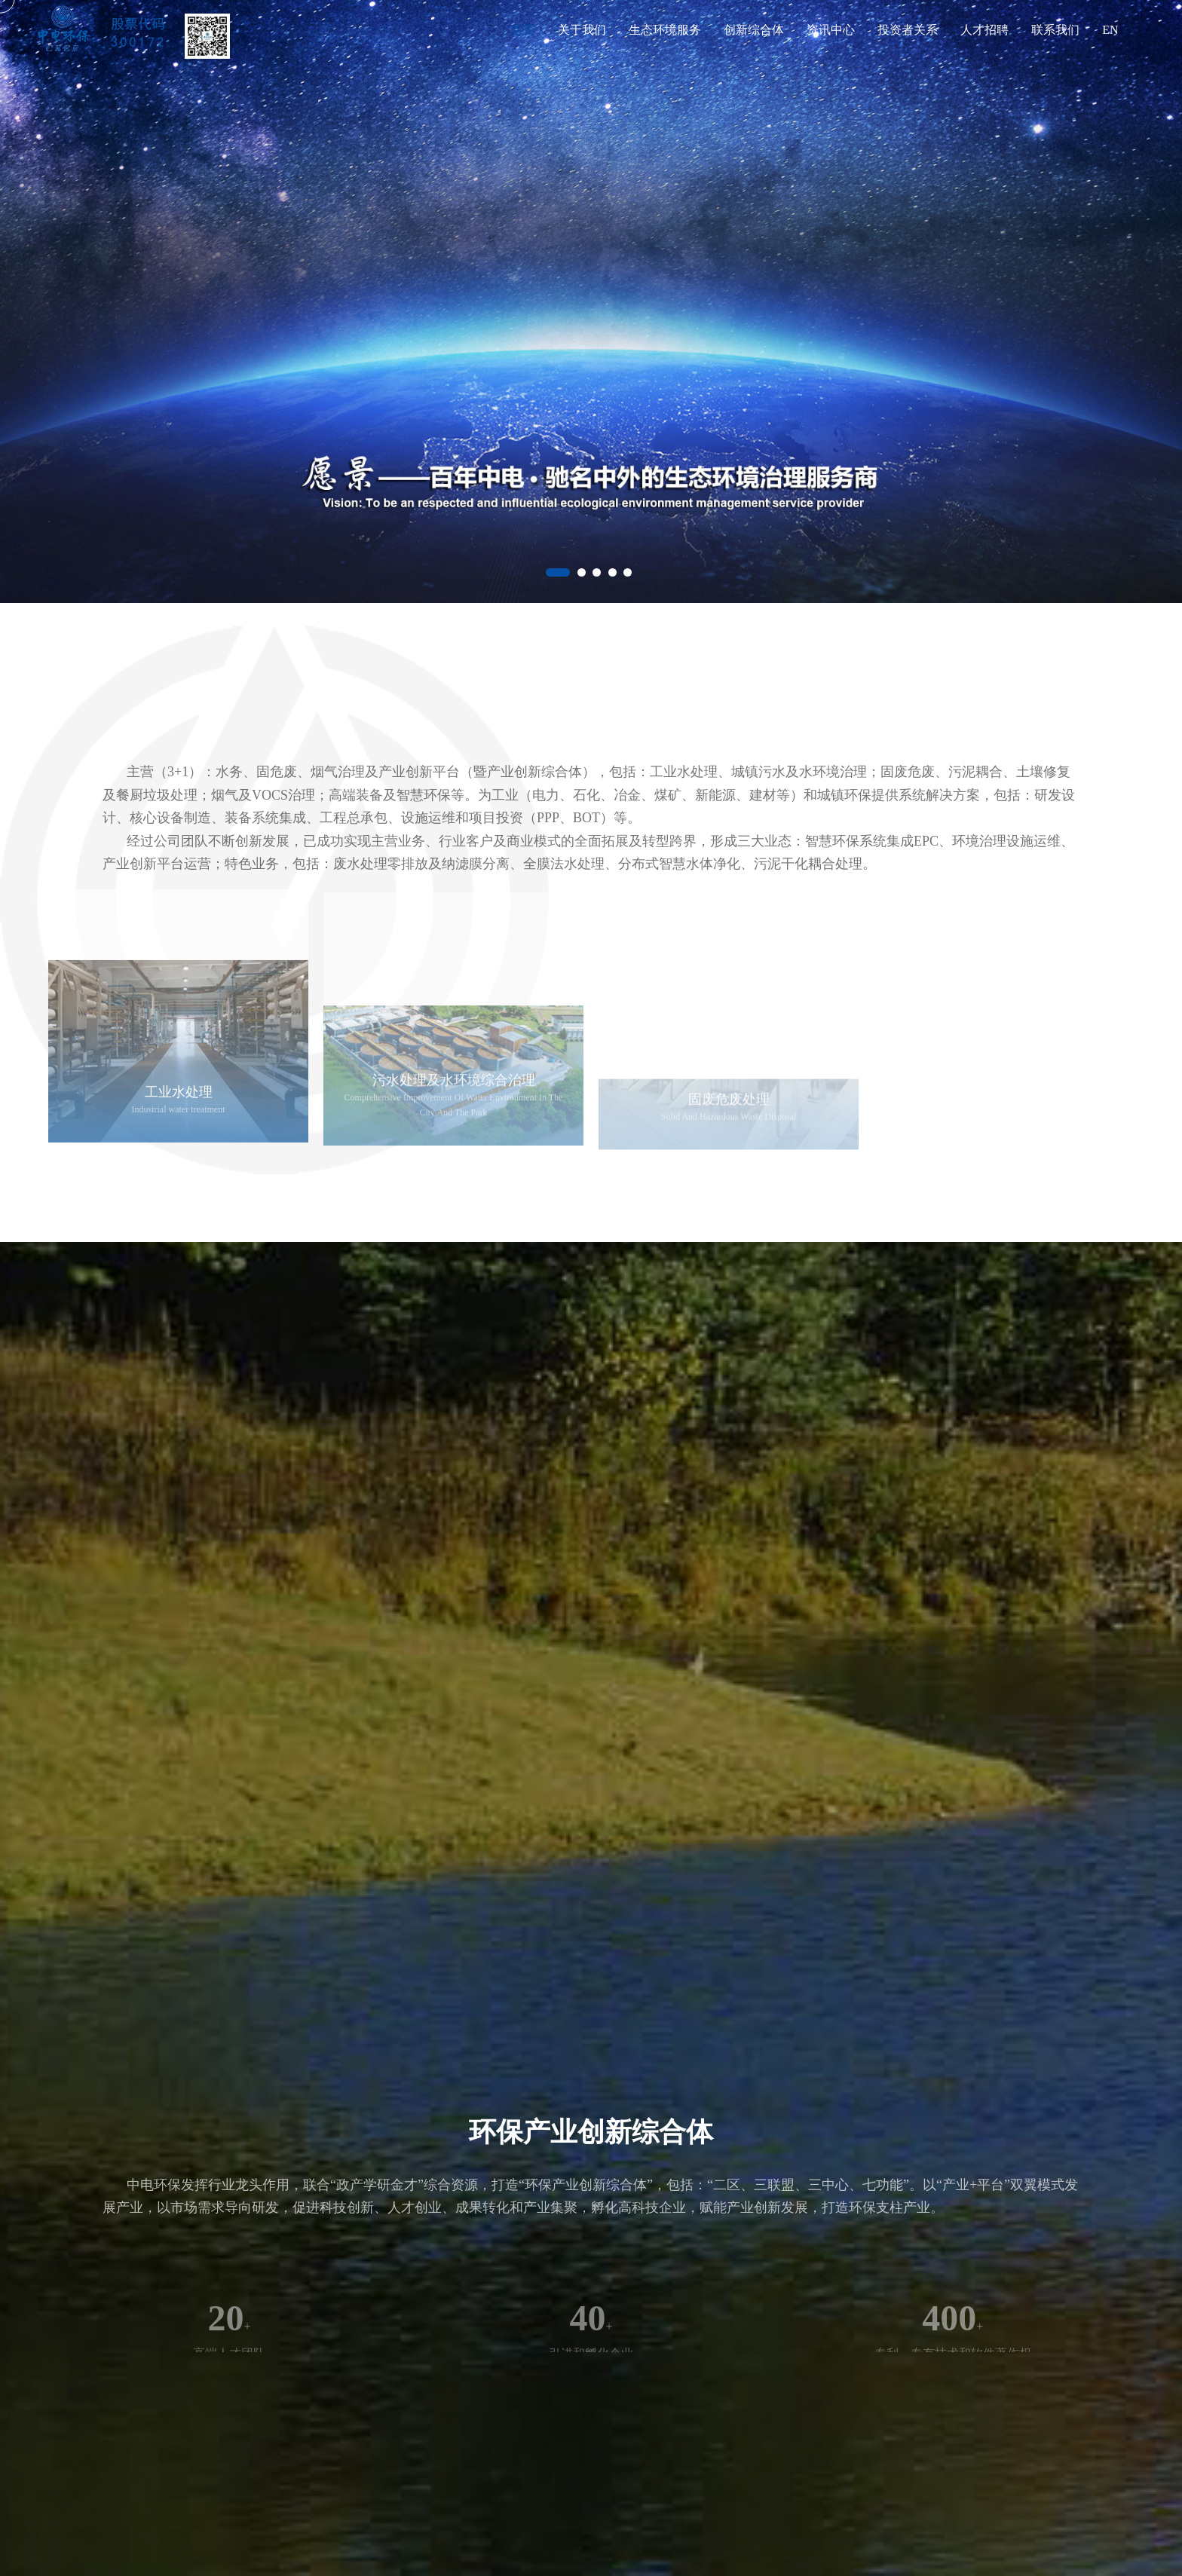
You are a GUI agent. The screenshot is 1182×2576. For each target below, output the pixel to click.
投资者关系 (907, 29)
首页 (523, 29)
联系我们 (1055, 29)
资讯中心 (831, 29)
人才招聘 (984, 29)
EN (1110, 29)
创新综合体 (754, 29)
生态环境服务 (665, 29)
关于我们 (582, 29)
